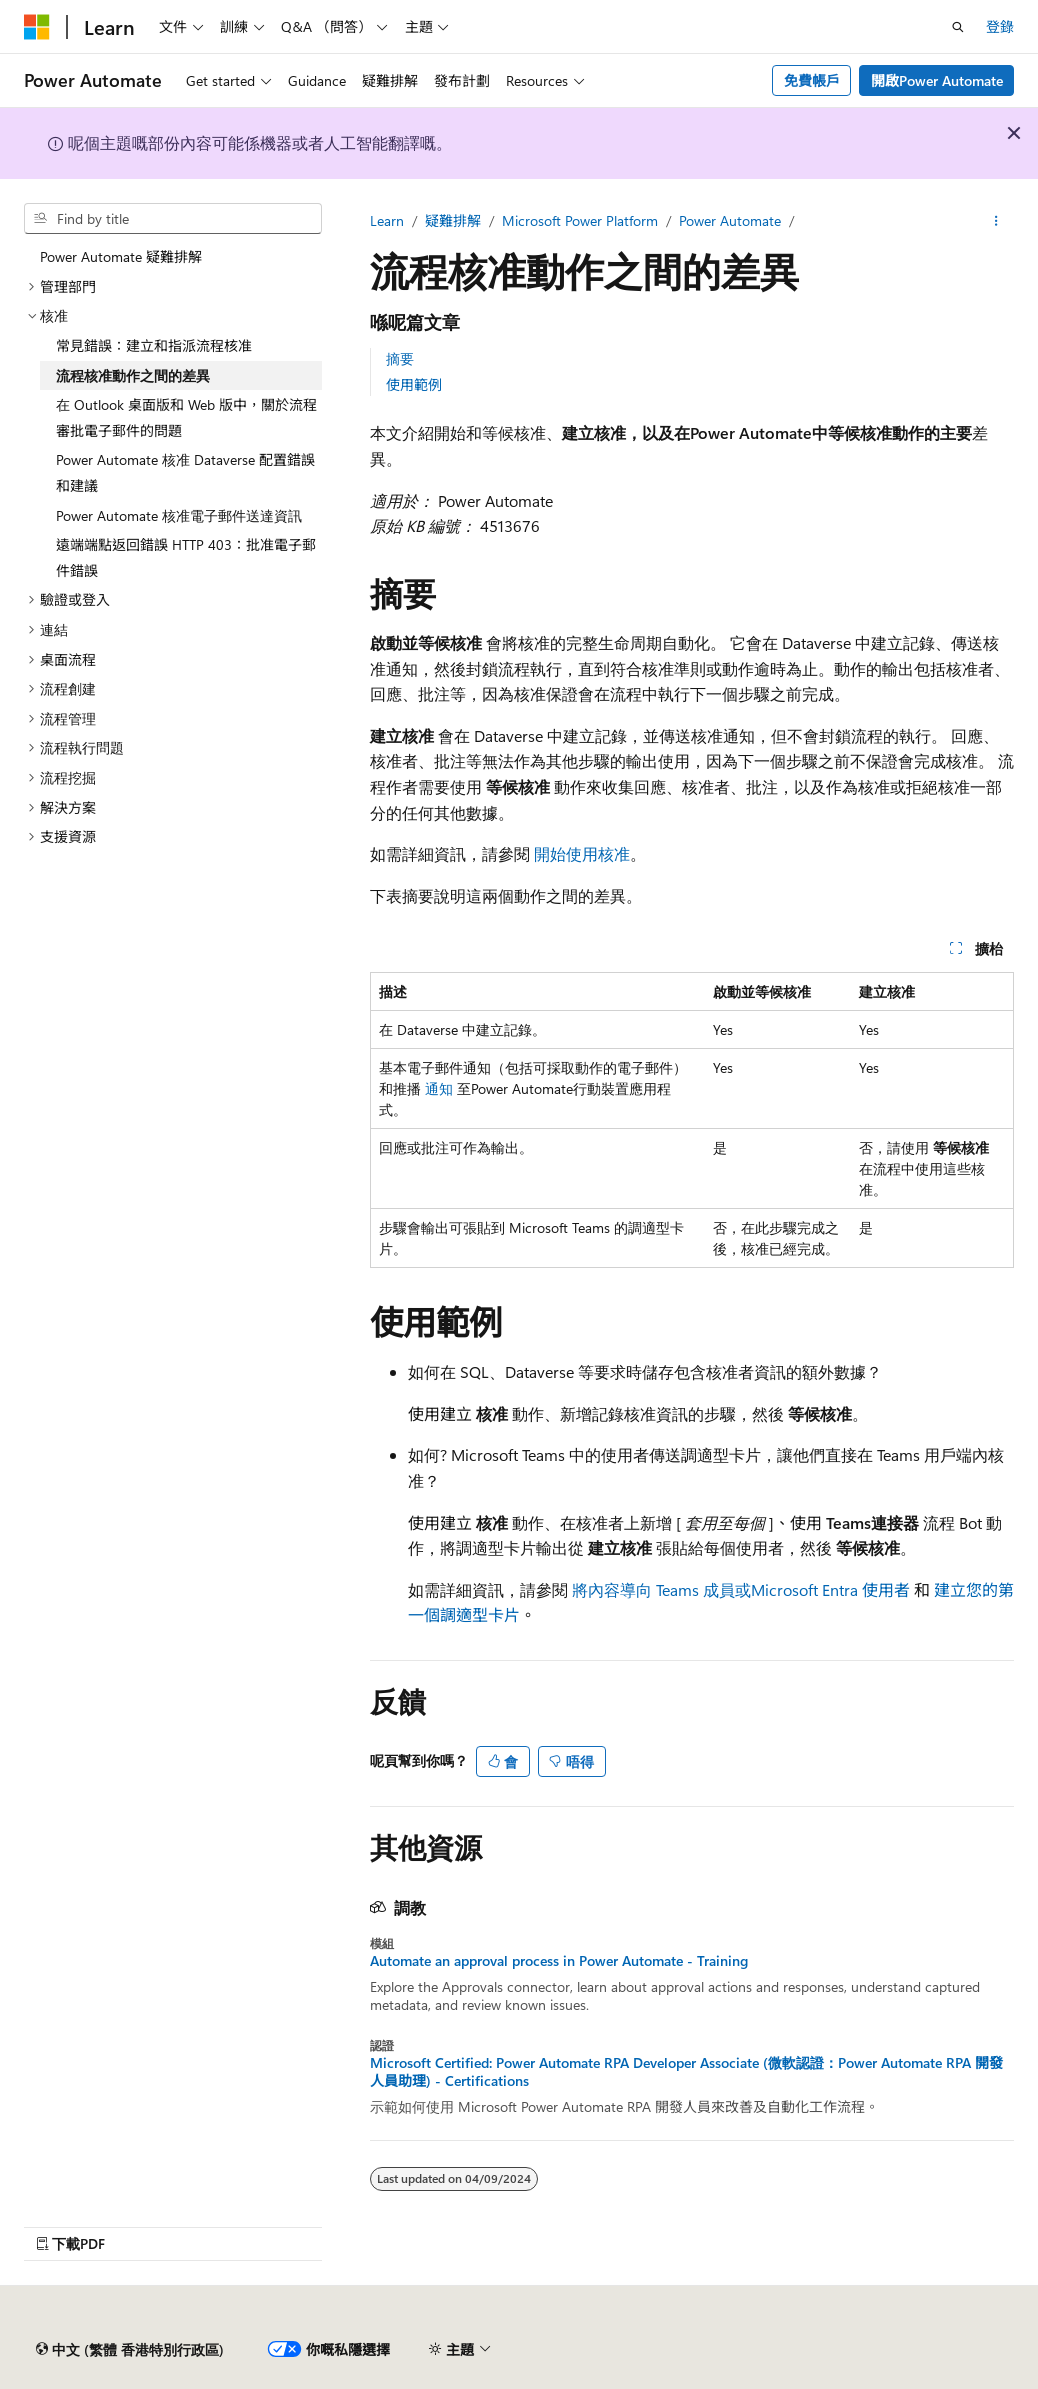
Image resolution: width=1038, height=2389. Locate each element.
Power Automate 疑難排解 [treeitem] (121, 256)
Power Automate (730, 220)
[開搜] (958, 27)
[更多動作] (996, 221)
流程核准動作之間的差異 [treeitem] (133, 375)
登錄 (1000, 26)
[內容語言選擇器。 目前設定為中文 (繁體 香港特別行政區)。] (130, 2350)
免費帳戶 (812, 80)
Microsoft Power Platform (580, 220)
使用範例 (414, 384)
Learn (387, 220)
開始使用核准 (582, 853)
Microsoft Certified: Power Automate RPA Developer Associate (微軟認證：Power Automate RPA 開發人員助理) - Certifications (686, 2072)
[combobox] (173, 219)
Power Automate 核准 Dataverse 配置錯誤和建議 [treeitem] (185, 472)
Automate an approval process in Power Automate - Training (559, 1961)
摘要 (400, 358)
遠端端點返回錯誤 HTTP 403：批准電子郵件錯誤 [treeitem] (186, 557)
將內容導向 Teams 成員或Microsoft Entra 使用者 (741, 1589)
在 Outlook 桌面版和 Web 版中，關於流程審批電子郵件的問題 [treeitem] (186, 417)
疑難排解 (453, 220)
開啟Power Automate (937, 80)
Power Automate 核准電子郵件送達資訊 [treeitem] (179, 515)
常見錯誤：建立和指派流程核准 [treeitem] (154, 345)
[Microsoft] (37, 27)
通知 (439, 1088)
